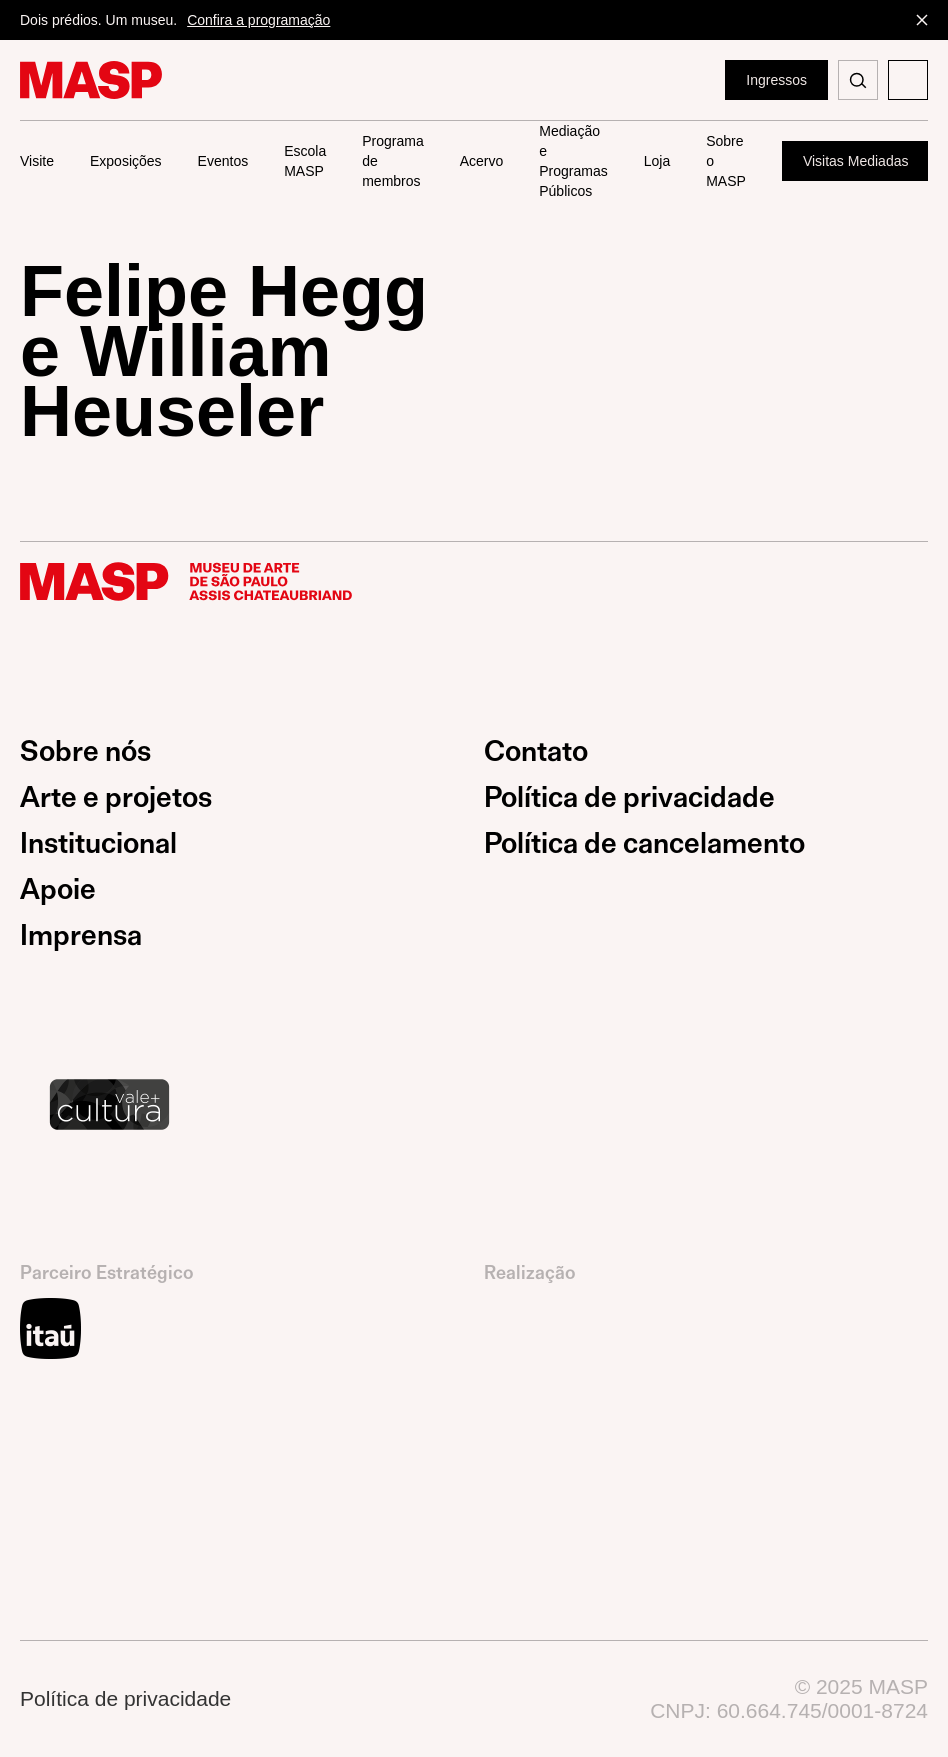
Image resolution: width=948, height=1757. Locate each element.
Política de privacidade (629, 797)
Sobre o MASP (726, 161)
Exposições (126, 161)
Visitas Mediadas (856, 161)
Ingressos (776, 80)
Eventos (223, 161)
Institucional (98, 843)
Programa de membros (392, 161)
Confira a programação (258, 20)
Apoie (58, 889)
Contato (536, 751)
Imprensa (81, 935)
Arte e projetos (116, 797)
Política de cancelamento (644, 843)
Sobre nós (85, 751)
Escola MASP (305, 161)
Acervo (482, 161)
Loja (657, 161)
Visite (37, 161)
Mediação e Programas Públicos (573, 161)
